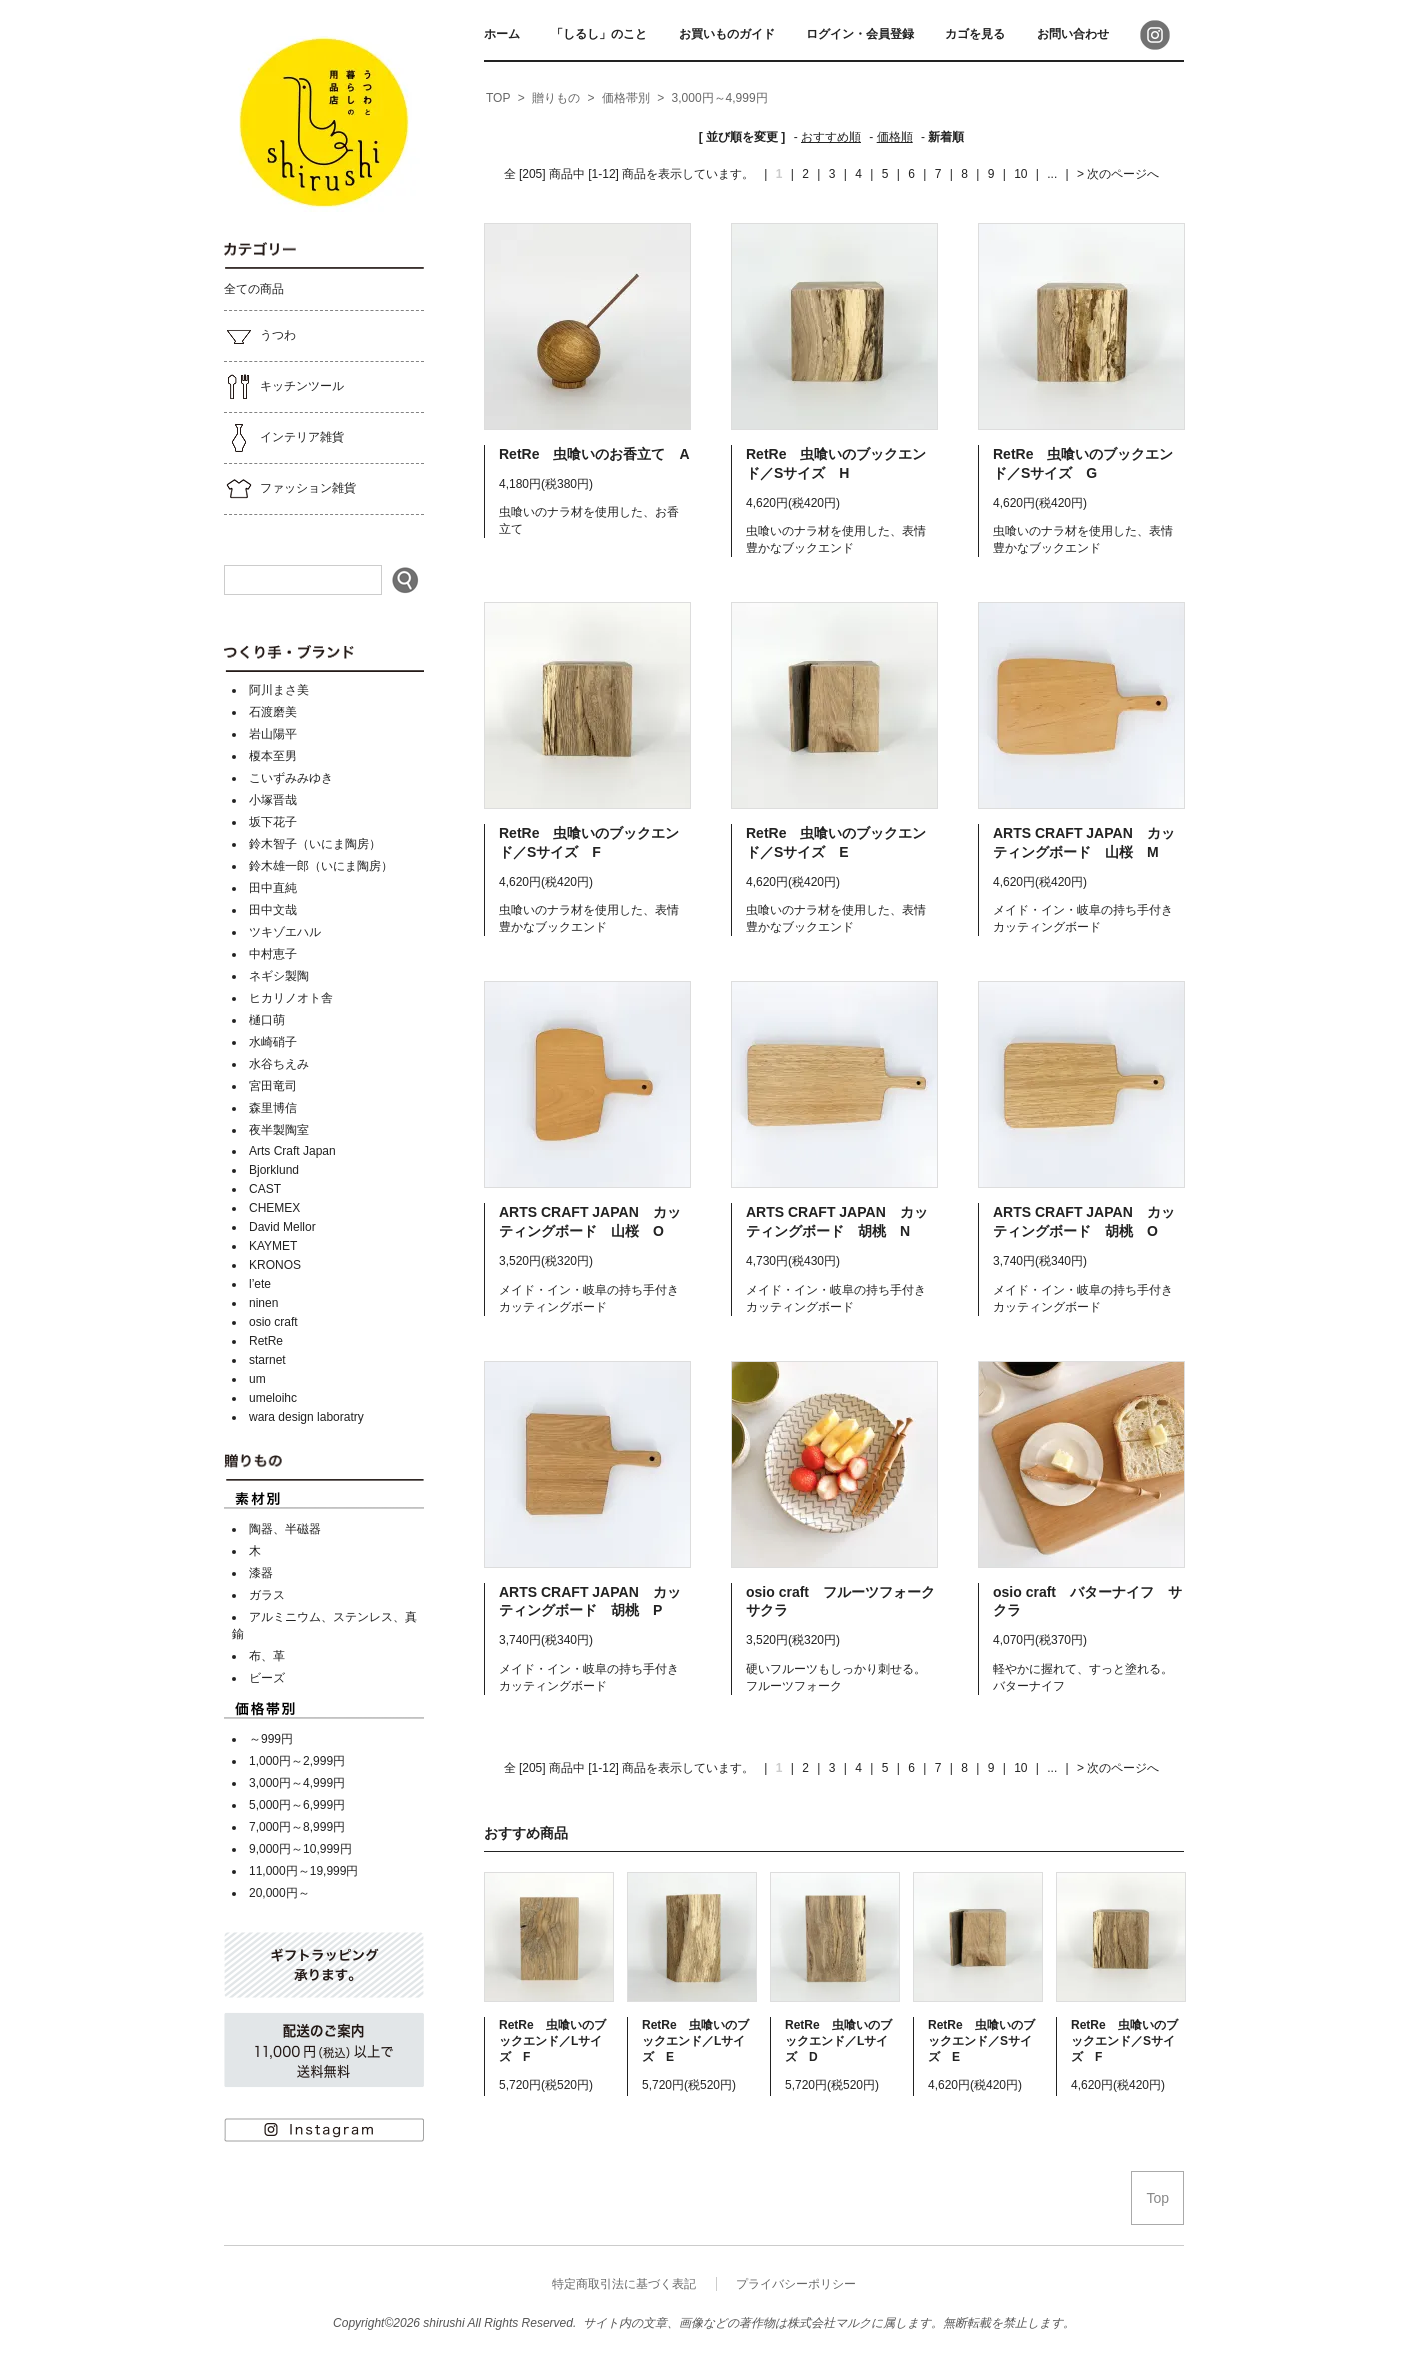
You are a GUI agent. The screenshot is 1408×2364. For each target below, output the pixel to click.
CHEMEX (274, 1208)
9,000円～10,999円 (300, 1849)
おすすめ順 (831, 137)
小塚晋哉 (273, 800)
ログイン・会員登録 (860, 34)
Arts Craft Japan (292, 1151)
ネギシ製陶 (279, 976)
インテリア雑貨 (284, 438)
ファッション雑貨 (290, 489)
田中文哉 (273, 910)
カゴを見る (975, 34)
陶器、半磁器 (285, 1529)
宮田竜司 (273, 1086)
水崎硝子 (273, 1042)
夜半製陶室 (279, 1130)
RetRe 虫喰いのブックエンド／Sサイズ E (981, 2041)
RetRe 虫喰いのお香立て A (594, 454)
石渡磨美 (273, 712)
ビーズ (267, 1678)
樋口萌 (267, 1020)
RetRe (266, 1341)
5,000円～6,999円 (297, 1805)
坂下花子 (273, 822)
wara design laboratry (306, 1417)
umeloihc (273, 1398)
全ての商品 (254, 289)
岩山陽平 (273, 734)
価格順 (895, 137)
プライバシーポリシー (796, 2284)
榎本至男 (273, 756)
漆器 (261, 1573)
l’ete (260, 1284)
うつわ (260, 336)
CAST (265, 1189)
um (257, 1379)
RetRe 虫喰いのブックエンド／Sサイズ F (1124, 2041)
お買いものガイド (727, 34)
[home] (498, 99)
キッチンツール (284, 387)
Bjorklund (274, 1170)
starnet (267, 1360)
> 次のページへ (1118, 174)
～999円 (271, 1739)
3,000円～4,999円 (297, 1783)
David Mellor (282, 1227)
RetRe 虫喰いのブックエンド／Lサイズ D (838, 2041)
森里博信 (273, 1108)
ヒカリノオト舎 (291, 998)
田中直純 (273, 888)
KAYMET (273, 1246)
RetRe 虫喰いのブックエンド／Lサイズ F (552, 2041)
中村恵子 (273, 954)
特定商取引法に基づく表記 (624, 2284)
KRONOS (275, 1265)
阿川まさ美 (279, 690)
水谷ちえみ (279, 1064)
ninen (263, 1303)
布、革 (267, 1656)
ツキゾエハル (285, 932)
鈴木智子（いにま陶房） (315, 844)
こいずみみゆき (291, 778)
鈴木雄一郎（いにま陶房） (321, 866)
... (1050, 174)
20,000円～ (279, 1893)
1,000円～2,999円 (297, 1761)
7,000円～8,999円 (297, 1827)
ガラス (267, 1595)
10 (1020, 174)
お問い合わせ (1073, 34)
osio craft (273, 1322)
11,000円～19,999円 (303, 1871)
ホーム (502, 34)
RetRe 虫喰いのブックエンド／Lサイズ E (695, 2041)
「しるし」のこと (599, 34)
